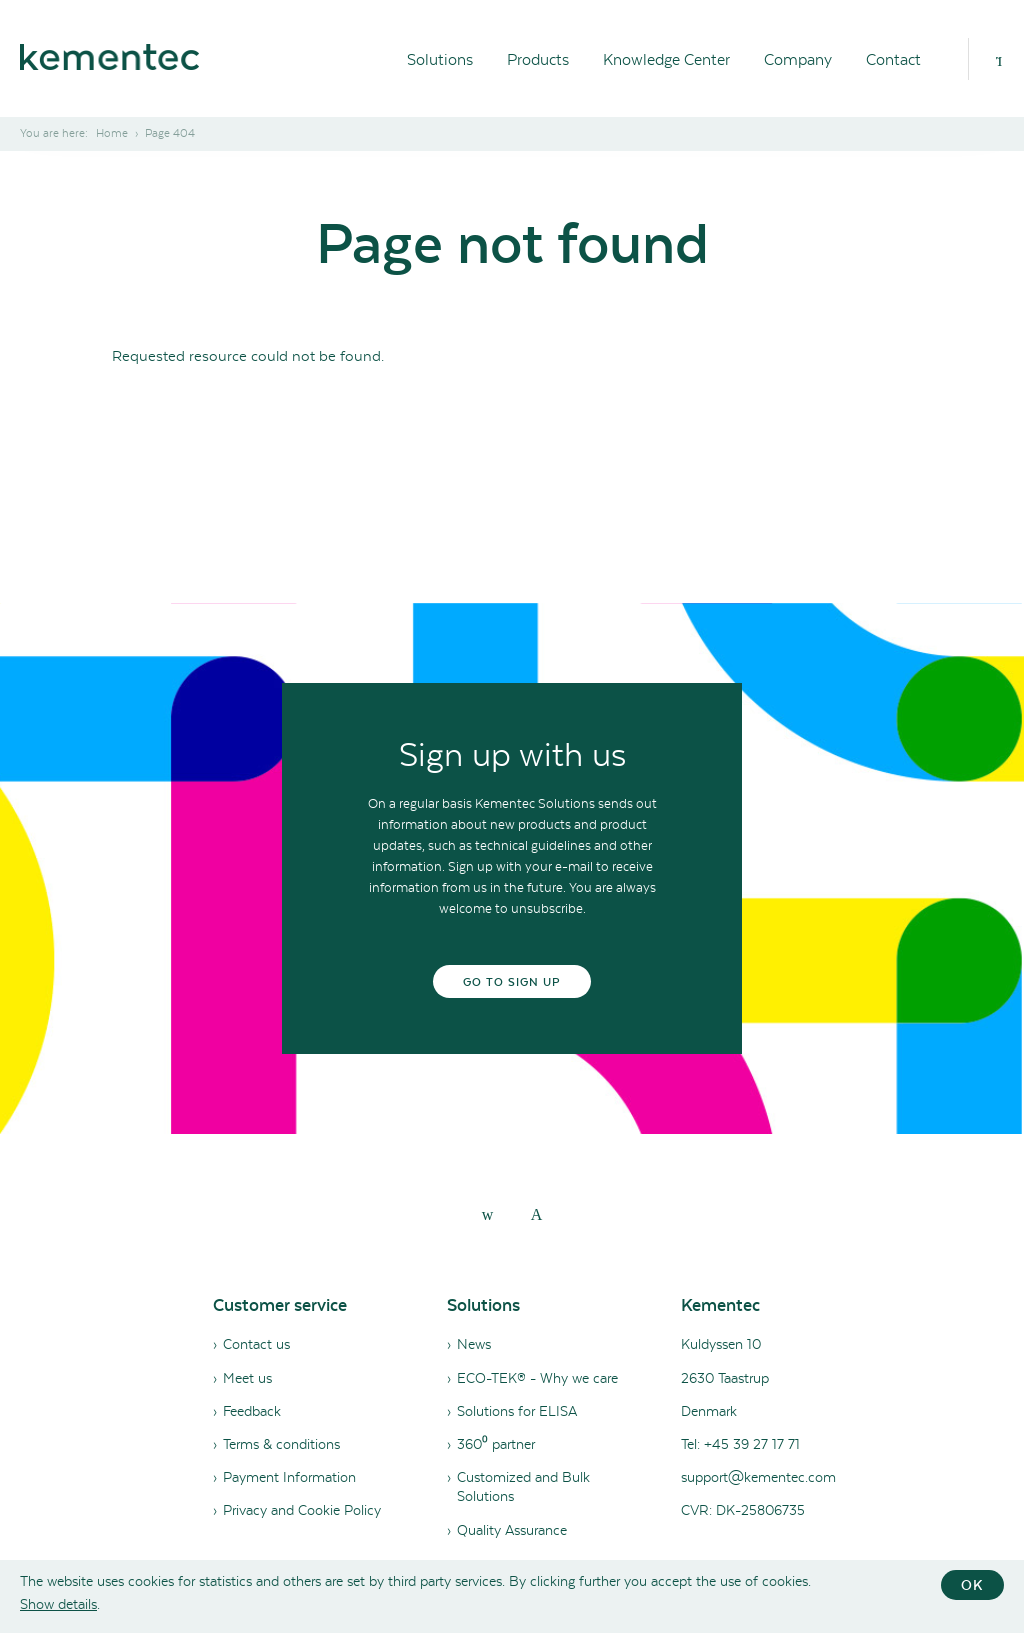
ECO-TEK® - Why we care (537, 1378)
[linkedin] (488, 1214)
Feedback (252, 1411)
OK (972, 1585)
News (474, 1344)
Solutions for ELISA (517, 1411)
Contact (893, 59)
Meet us (247, 1378)
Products (538, 59)
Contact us (256, 1344)
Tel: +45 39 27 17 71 (740, 1444)
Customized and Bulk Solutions (523, 1486)
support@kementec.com (758, 1477)
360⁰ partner (496, 1444)
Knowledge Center (666, 59)
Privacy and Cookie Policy (302, 1510)
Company (798, 59)
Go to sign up (512, 982)
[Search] (999, 59)
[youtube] (537, 1214)
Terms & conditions (281, 1444)
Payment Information (289, 1477)
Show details (58, 1604)
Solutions (440, 59)
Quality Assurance (512, 1530)
